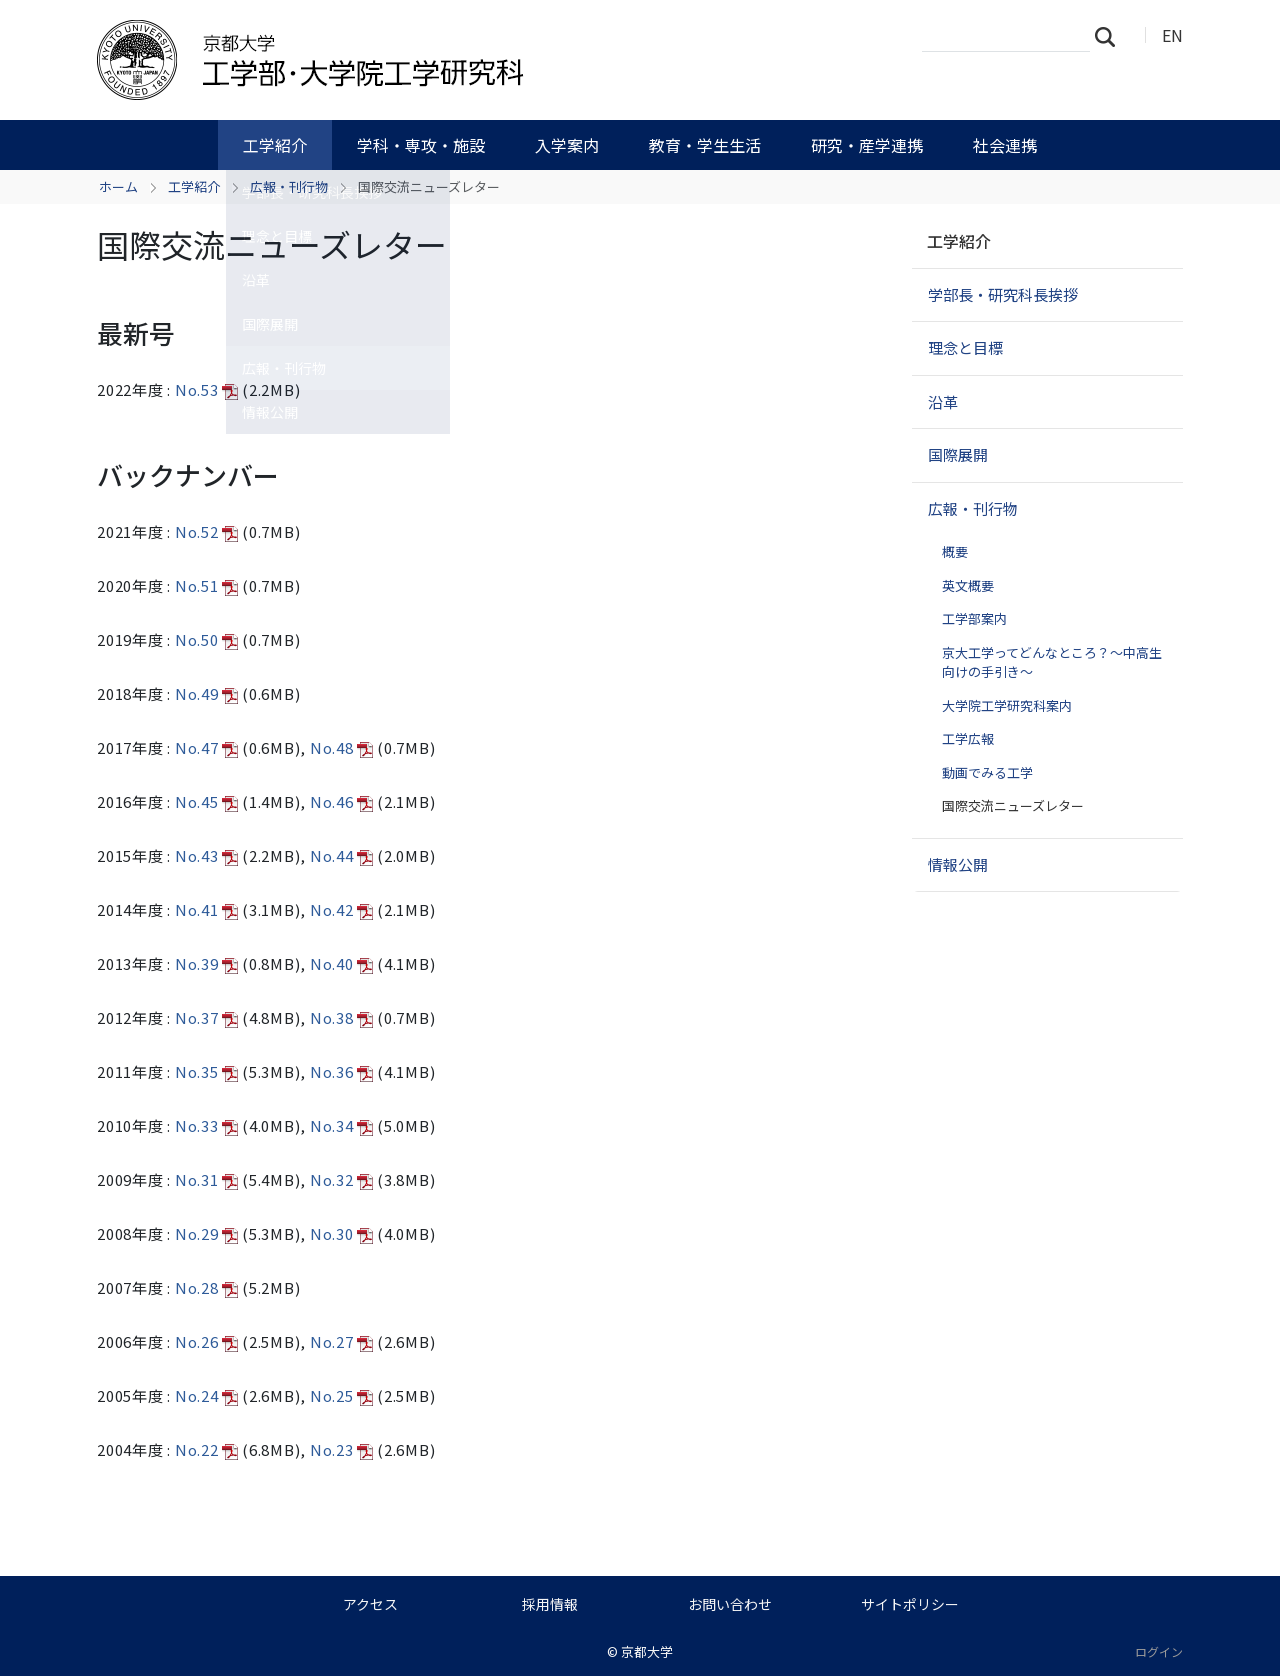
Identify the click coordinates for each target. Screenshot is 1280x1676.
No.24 (207, 1395)
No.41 (207, 909)
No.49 (207, 693)
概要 (955, 551)
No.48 (342, 747)
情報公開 (958, 864)
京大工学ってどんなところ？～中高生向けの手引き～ (1052, 662)
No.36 (342, 1071)
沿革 (943, 401)
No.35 (207, 1071)
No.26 (207, 1341)
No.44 (342, 855)
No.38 (342, 1017)
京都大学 (647, 1651)
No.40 (342, 963)
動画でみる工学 (987, 772)
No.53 (207, 389)
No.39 (207, 963)
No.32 (342, 1179)
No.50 (207, 639)
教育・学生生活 (705, 145)
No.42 (342, 909)
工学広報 (968, 738)
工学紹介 (275, 145)
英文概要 (968, 585)
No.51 (207, 585)
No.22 (207, 1449)
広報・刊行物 (289, 186)
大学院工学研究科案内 (1007, 705)
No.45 (207, 801)
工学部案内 (974, 618)
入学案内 (567, 145)
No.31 (207, 1179)
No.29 (207, 1233)
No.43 (207, 855)
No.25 (342, 1395)
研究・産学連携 (867, 145)
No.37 (207, 1017)
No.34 (342, 1125)
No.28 (207, 1287)
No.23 (342, 1449)
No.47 (207, 747)
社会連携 (1005, 145)
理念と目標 (965, 347)
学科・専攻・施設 (421, 145)
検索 (1111, 36)
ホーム (118, 186)
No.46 (342, 801)
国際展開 (958, 454)
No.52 (207, 531)
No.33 (207, 1125)
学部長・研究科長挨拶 (1003, 294)
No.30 (342, 1233)
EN (1172, 35)
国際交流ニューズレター (1013, 805)
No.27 (342, 1341)
